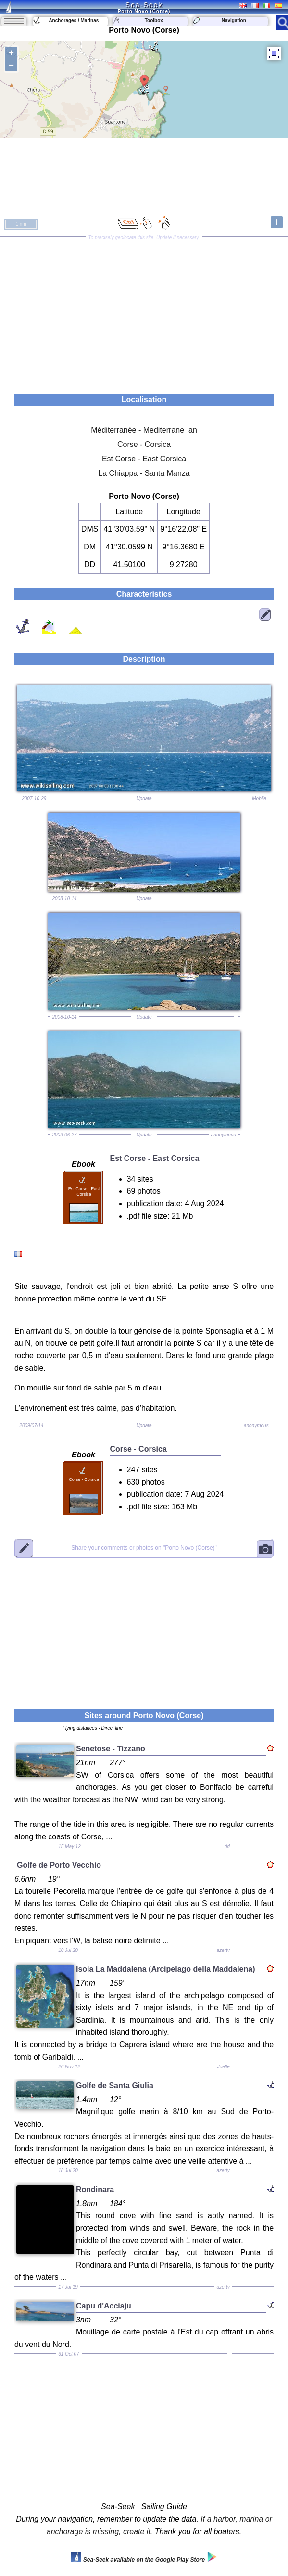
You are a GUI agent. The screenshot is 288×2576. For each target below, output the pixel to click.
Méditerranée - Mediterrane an (144, 430)
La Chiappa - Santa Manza (143, 473)
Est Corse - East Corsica (144, 459)
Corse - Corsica (144, 444)
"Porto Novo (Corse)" (144, 1547)
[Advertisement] (144, 311)
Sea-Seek (144, 5)
